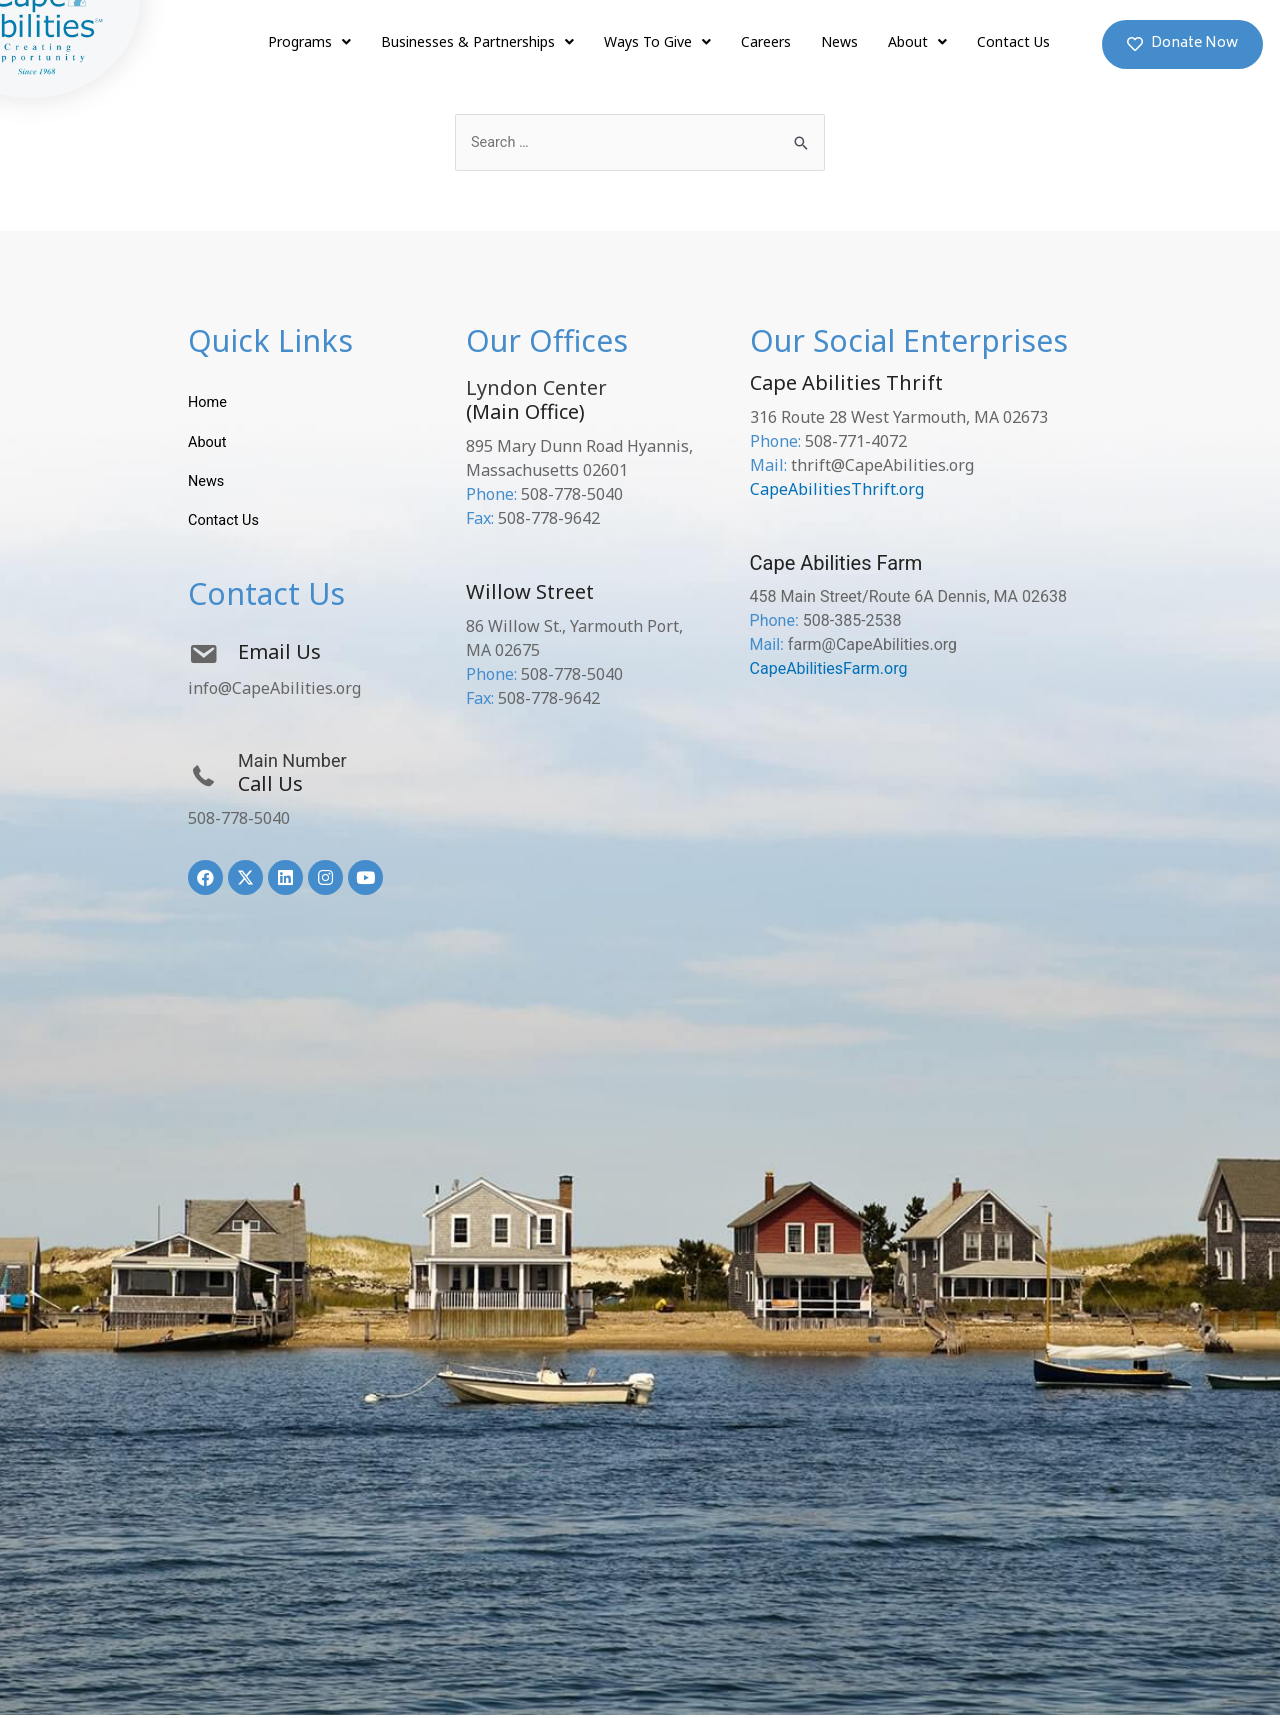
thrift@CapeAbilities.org (882, 466)
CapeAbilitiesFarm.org (829, 669)
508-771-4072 (856, 442)
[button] (1182, 44)
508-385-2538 (852, 621)
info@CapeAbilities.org (274, 691)
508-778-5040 (239, 821)
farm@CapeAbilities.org (872, 645)
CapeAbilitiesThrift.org (837, 490)
